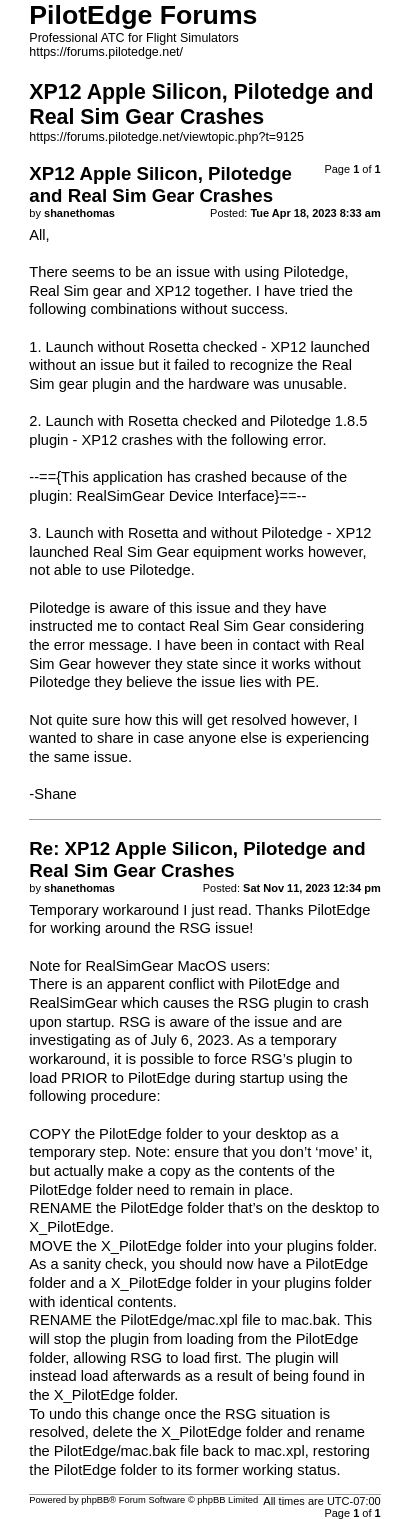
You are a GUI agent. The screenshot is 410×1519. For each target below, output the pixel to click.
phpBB (95, 1500)
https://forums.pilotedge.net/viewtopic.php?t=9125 (166, 137)
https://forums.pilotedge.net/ (106, 52)
